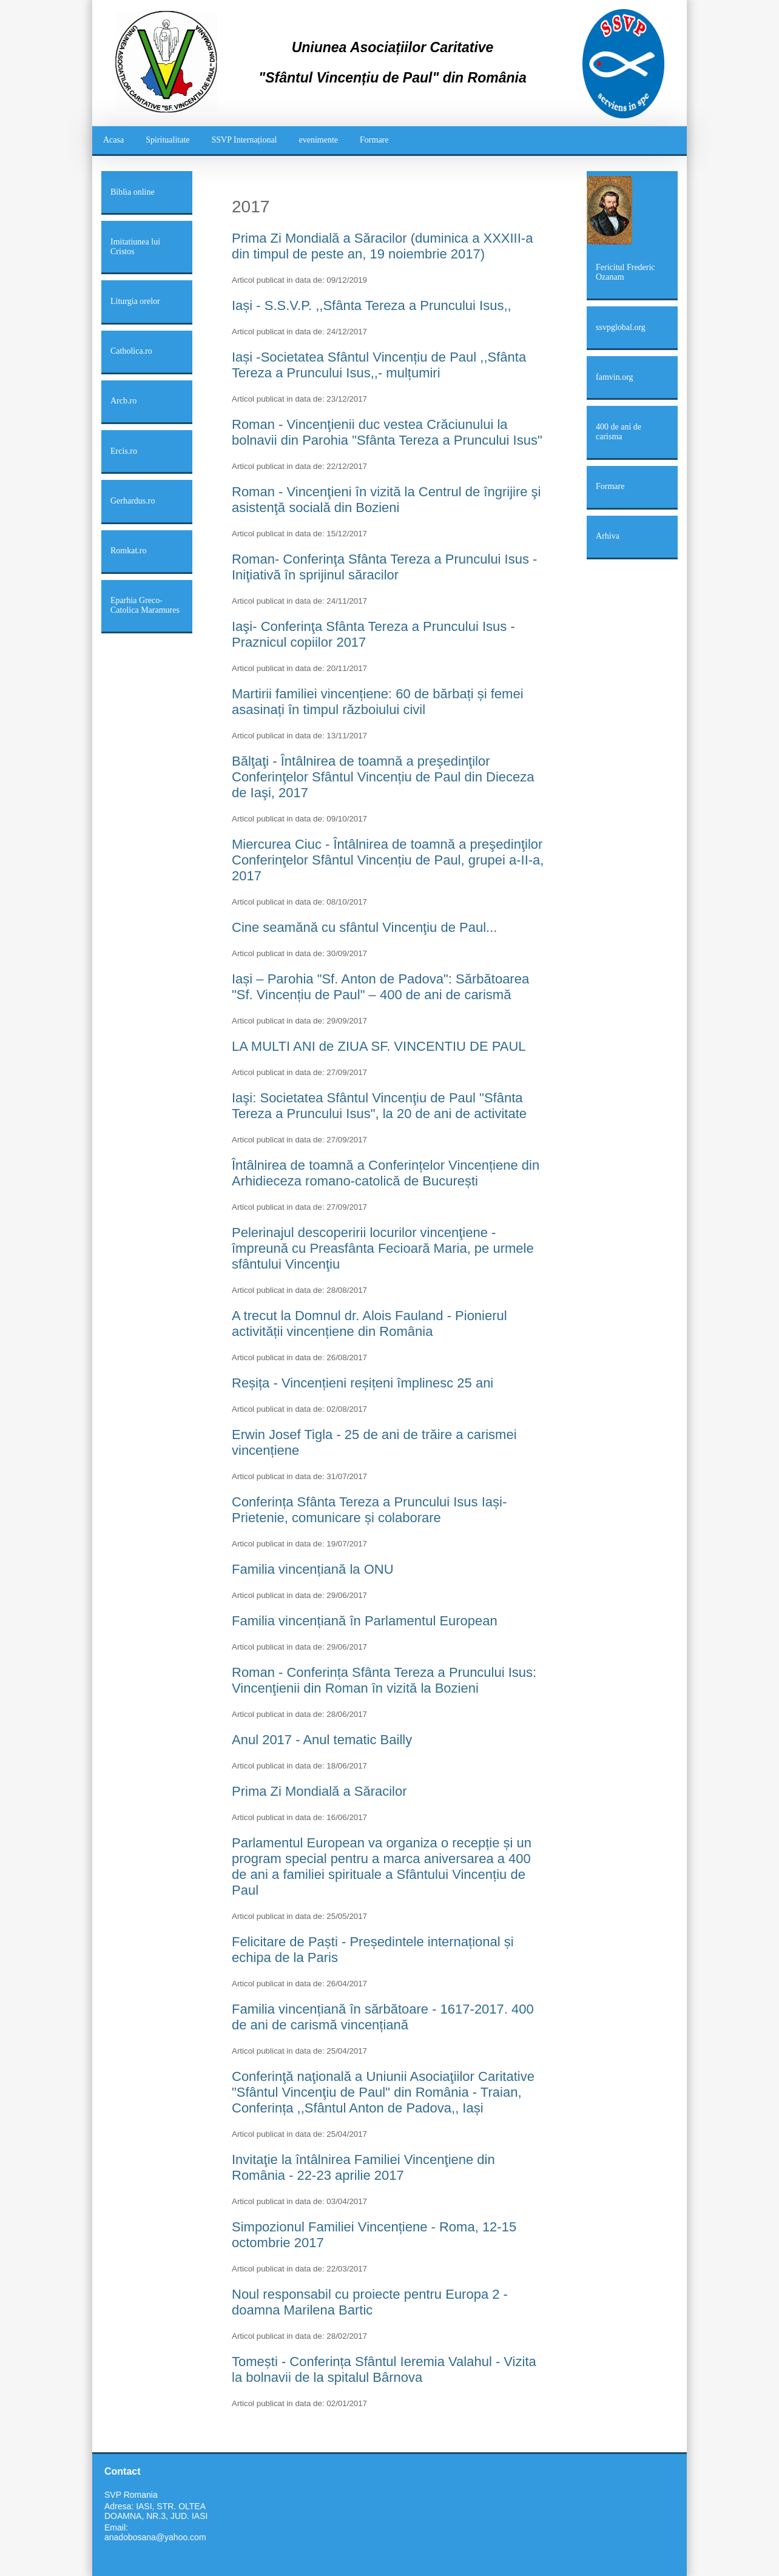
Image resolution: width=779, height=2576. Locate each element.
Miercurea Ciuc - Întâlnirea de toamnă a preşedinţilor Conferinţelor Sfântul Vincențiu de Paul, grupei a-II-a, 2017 (388, 860)
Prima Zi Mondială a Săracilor (319, 1791)
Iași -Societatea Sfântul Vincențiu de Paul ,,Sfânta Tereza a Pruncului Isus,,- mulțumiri (379, 364)
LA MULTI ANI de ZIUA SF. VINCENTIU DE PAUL (379, 1046)
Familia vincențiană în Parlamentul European (364, 1620)
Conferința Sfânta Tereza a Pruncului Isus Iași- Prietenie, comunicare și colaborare (369, 1509)
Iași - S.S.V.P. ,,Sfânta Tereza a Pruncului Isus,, (371, 305)
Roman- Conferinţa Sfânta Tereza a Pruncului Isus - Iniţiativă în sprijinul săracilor (384, 566)
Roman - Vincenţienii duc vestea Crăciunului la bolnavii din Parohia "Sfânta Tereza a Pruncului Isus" (387, 432)
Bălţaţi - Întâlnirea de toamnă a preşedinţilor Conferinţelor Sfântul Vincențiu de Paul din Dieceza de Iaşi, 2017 (383, 777)
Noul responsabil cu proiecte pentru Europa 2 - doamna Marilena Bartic (370, 2302)
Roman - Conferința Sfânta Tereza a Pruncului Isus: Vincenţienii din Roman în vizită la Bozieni (384, 1680)
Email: (116, 2527)
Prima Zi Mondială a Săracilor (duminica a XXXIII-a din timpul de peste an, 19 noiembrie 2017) (382, 246)
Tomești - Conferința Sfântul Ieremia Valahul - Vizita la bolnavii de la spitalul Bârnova (384, 2369)
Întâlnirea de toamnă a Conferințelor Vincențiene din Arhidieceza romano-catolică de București (385, 1173)
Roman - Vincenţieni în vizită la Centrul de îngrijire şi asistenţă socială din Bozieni (386, 499)
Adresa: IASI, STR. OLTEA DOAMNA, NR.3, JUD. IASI (155, 2511)
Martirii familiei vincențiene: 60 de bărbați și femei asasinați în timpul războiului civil (378, 701)
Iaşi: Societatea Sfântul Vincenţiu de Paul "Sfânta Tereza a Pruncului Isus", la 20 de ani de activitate (379, 1105)
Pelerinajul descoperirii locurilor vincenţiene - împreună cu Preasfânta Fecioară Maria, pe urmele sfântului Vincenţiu (383, 1248)
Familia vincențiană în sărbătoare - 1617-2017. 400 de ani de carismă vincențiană (383, 2016)
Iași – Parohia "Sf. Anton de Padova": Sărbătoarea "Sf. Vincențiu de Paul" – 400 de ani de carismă (380, 986)
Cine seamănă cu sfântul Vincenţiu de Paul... (364, 927)
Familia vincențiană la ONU (313, 1569)
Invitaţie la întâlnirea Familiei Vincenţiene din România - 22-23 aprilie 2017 (363, 2167)
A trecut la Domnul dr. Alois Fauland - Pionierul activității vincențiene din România (369, 1323)
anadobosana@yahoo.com (155, 2537)
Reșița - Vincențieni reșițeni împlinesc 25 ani (362, 1383)
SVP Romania (131, 2495)
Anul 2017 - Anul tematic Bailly (322, 1739)
